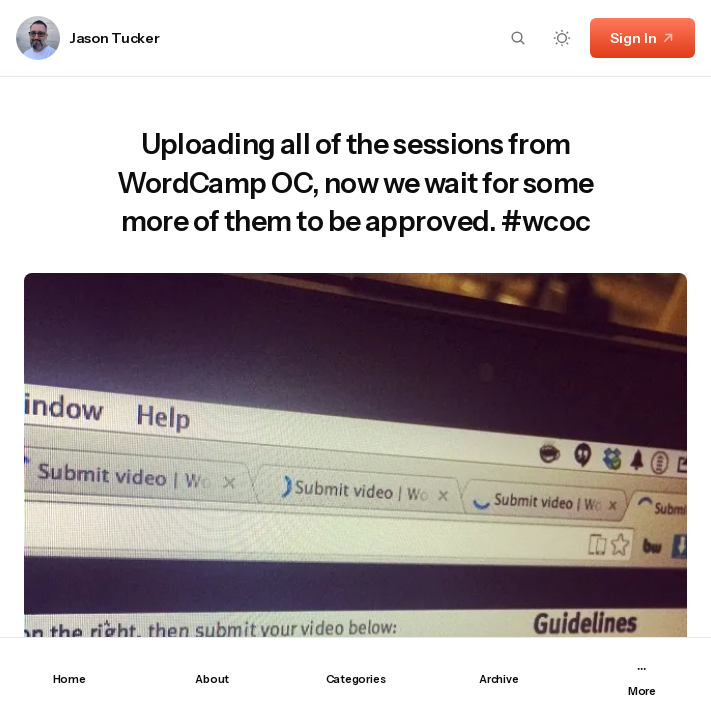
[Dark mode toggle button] (562, 38)
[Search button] (518, 38)
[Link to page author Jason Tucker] (38, 38)
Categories (356, 679)
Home (69, 679)
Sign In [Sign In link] (642, 38)
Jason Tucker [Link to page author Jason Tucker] (115, 38)
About (212, 679)
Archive (498, 679)
